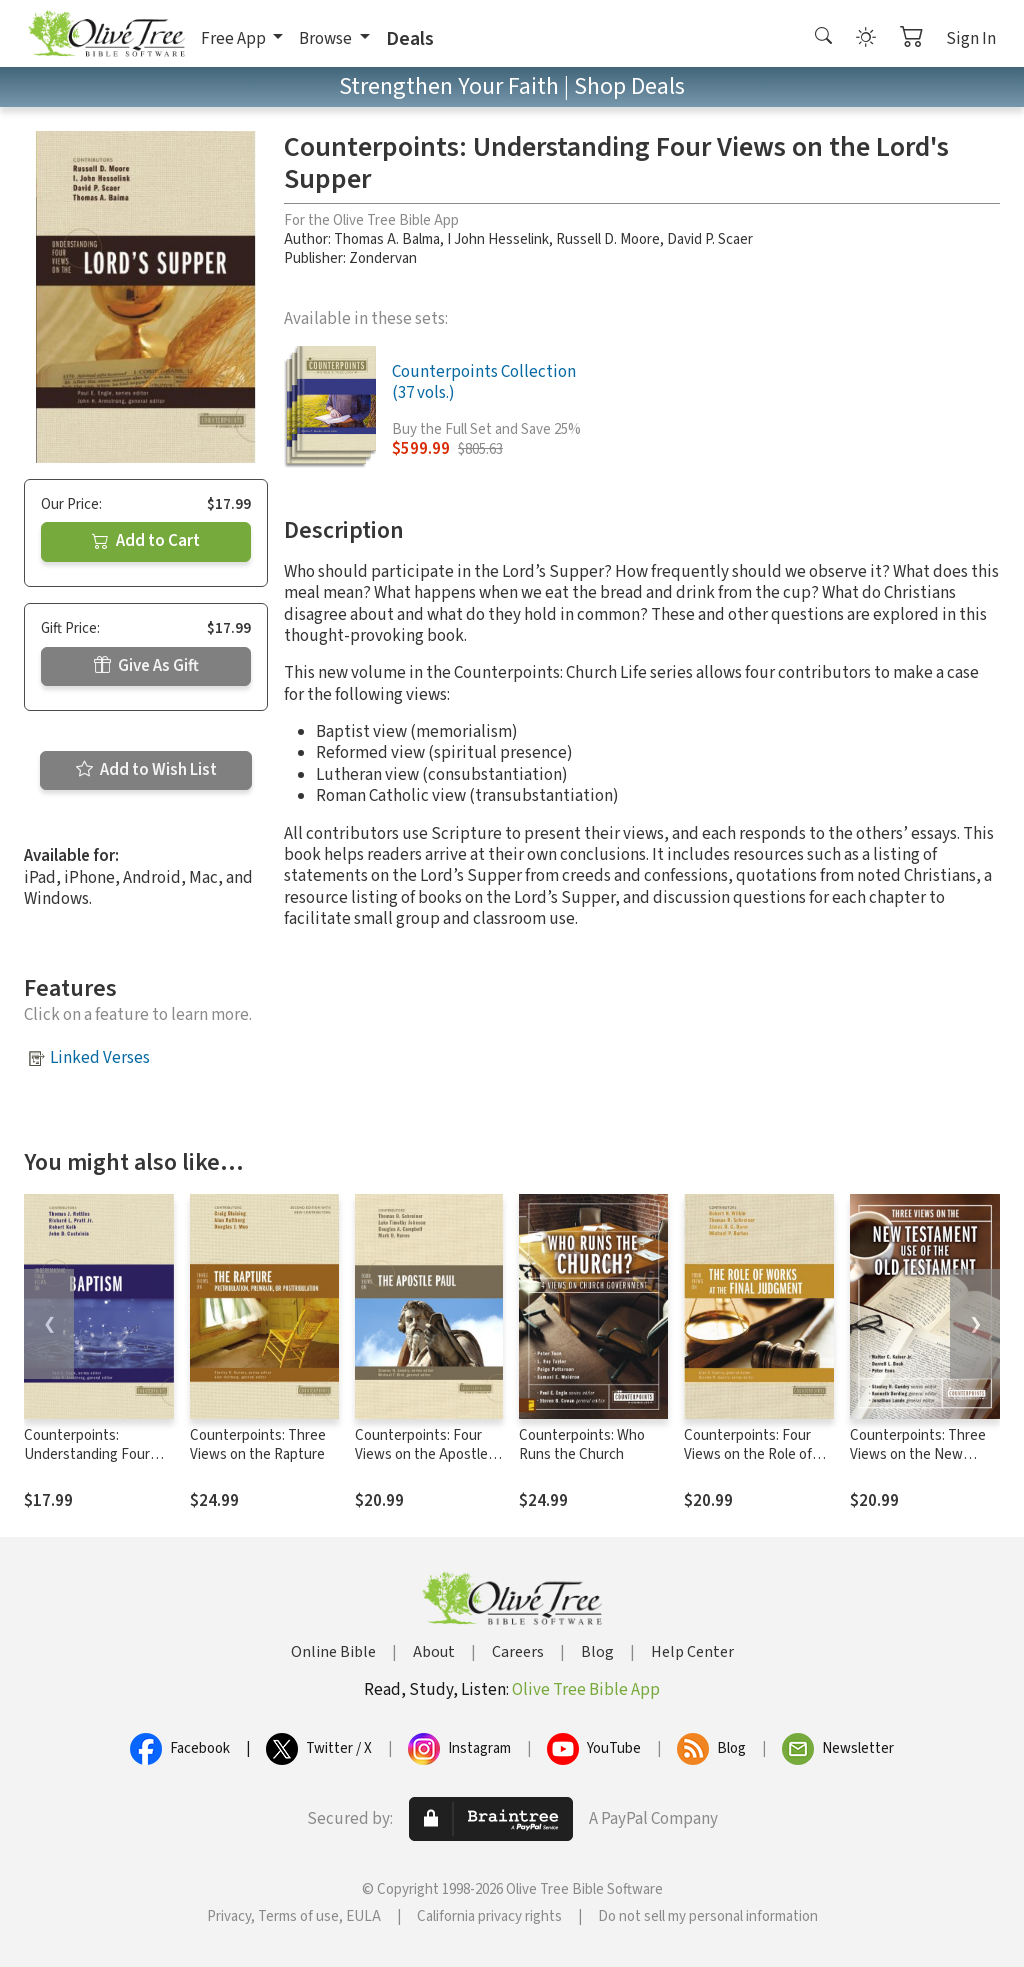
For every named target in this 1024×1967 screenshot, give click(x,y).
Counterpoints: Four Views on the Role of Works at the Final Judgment (748, 1464)
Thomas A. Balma (387, 239)
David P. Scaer (710, 239)
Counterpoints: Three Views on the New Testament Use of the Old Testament (919, 1464)
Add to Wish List (146, 770)
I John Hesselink (498, 239)
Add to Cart (146, 541)
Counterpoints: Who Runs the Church (582, 1445)
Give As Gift (146, 666)
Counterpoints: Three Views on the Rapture (258, 1445)
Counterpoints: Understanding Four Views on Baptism (87, 1454)
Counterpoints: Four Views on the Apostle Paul (421, 1454)
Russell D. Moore (608, 239)
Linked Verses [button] (100, 1058)
